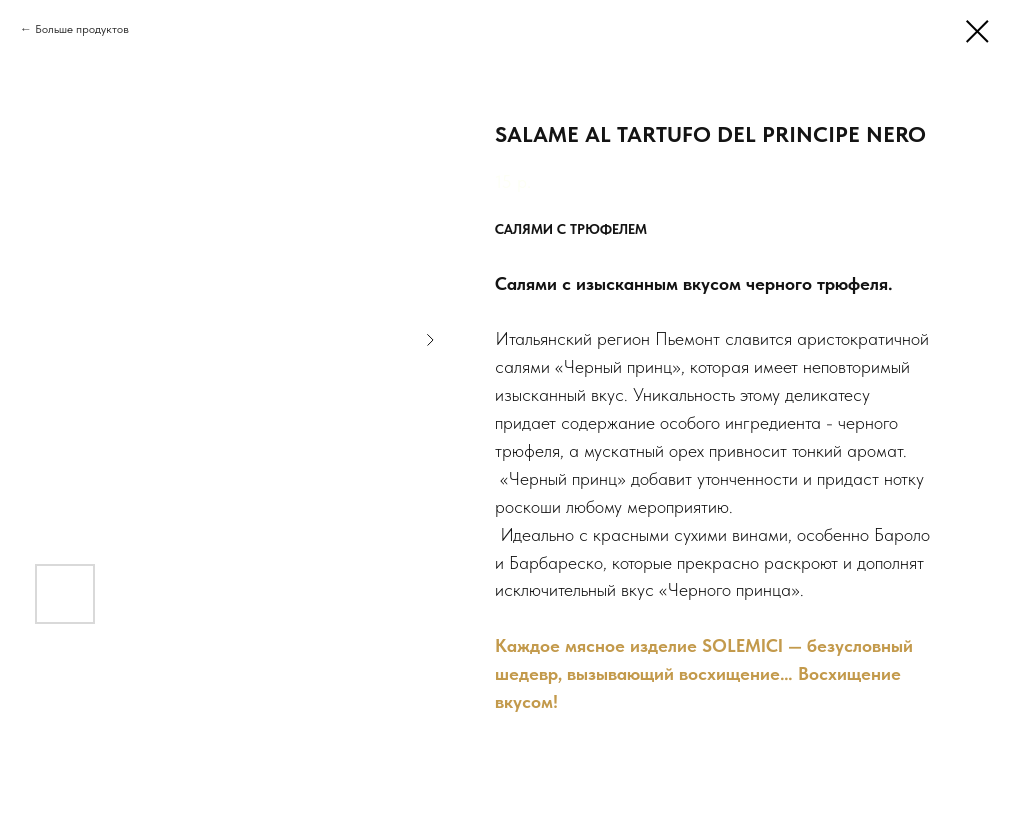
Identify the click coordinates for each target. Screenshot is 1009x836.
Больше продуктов (82, 29)
